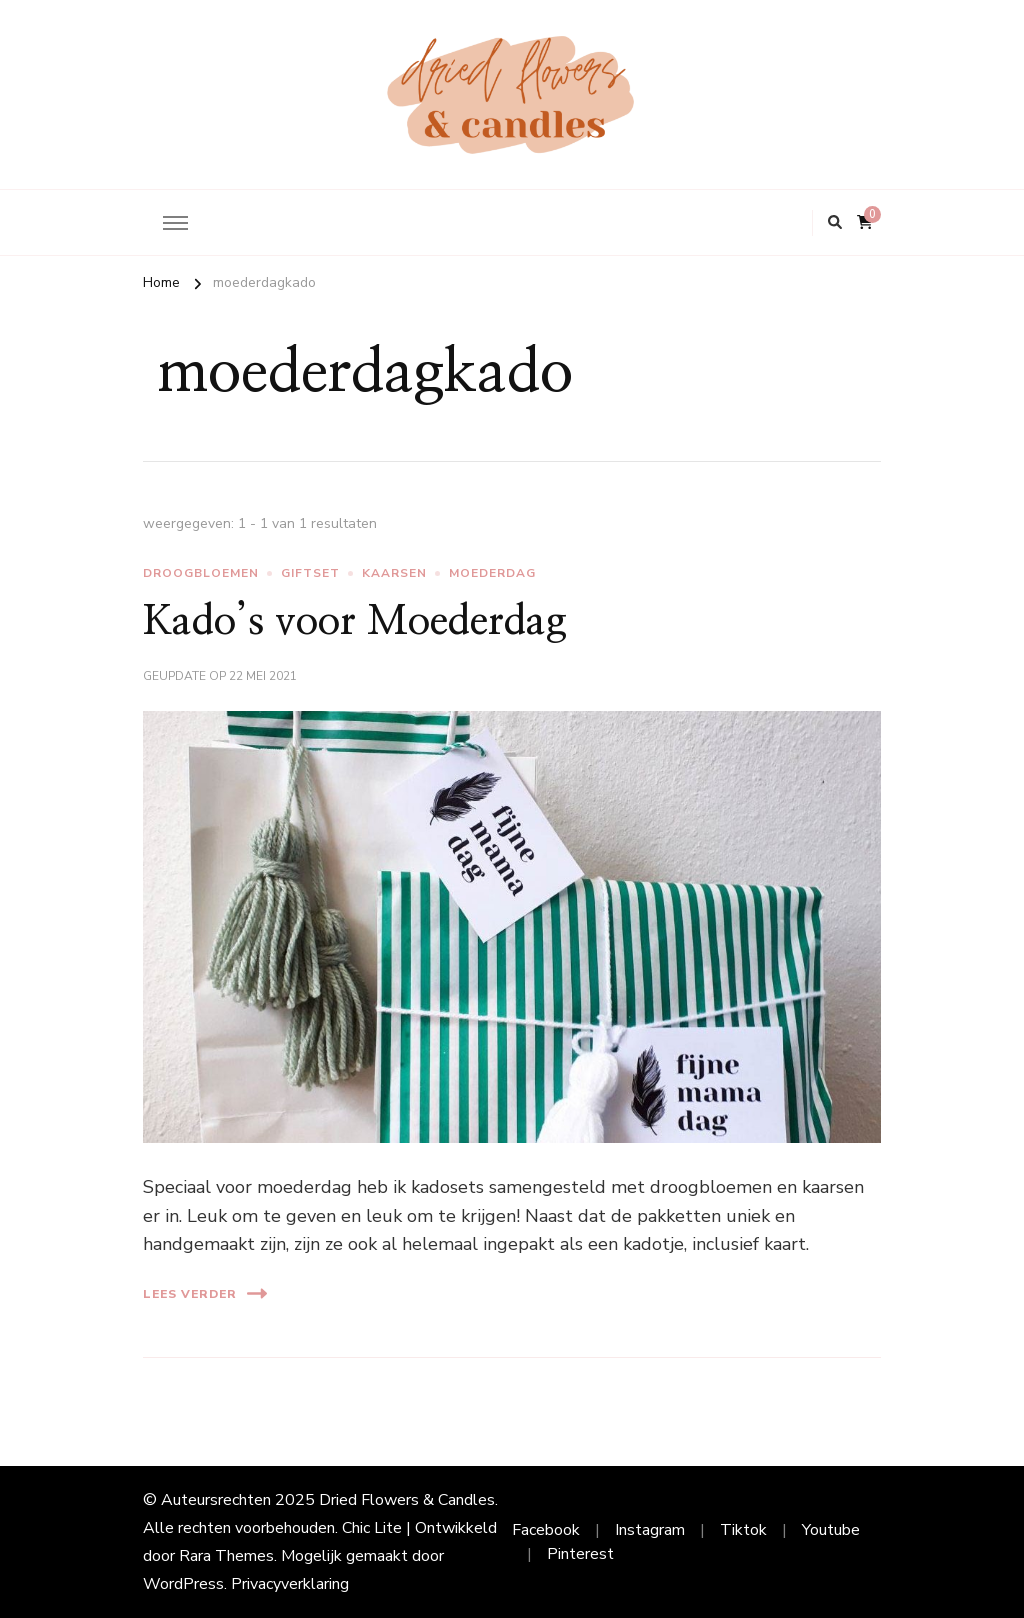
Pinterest (580, 1554)
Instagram (650, 1530)
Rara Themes (226, 1556)
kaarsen (394, 573)
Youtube (831, 1530)
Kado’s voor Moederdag (355, 622)
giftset (310, 573)
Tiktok (743, 1530)
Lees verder (205, 1293)
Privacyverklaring (290, 1584)
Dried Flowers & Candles (407, 1500)
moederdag (492, 573)
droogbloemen (201, 573)
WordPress (183, 1584)
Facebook (546, 1530)
